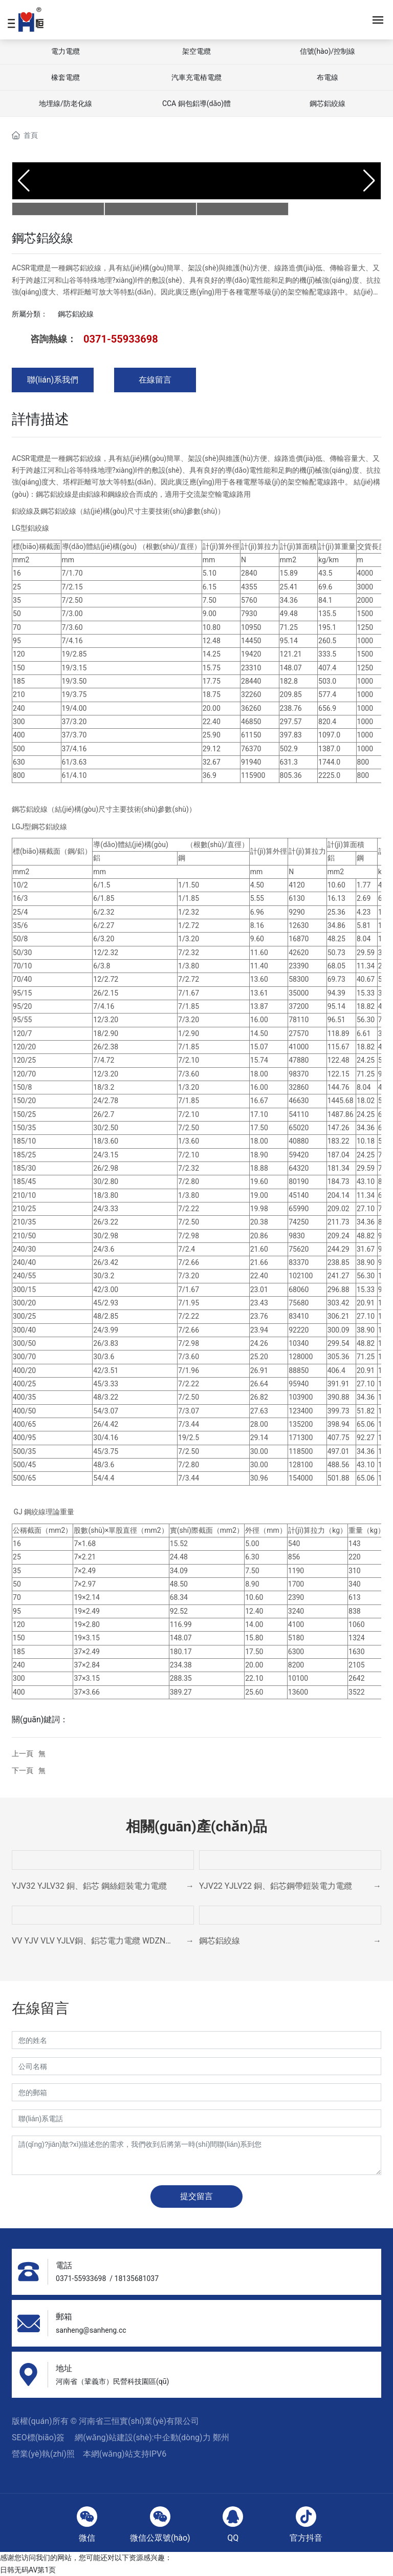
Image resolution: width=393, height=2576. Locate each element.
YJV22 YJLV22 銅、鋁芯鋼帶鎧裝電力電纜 (275, 1886)
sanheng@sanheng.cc (91, 2330)
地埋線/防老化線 (65, 103)
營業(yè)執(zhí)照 (43, 2454)
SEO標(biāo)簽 (38, 2437)
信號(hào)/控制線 (328, 51)
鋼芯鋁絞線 (327, 103)
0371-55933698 (120, 339)
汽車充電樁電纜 (196, 77)
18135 (125, 2278)
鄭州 (221, 2437)
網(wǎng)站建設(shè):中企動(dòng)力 (143, 2437)
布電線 (327, 77)
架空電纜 (196, 51)
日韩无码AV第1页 (28, 2570)
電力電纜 (65, 51)
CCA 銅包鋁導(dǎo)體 (196, 103)
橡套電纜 (65, 77)
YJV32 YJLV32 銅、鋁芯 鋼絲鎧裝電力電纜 (89, 1886)
